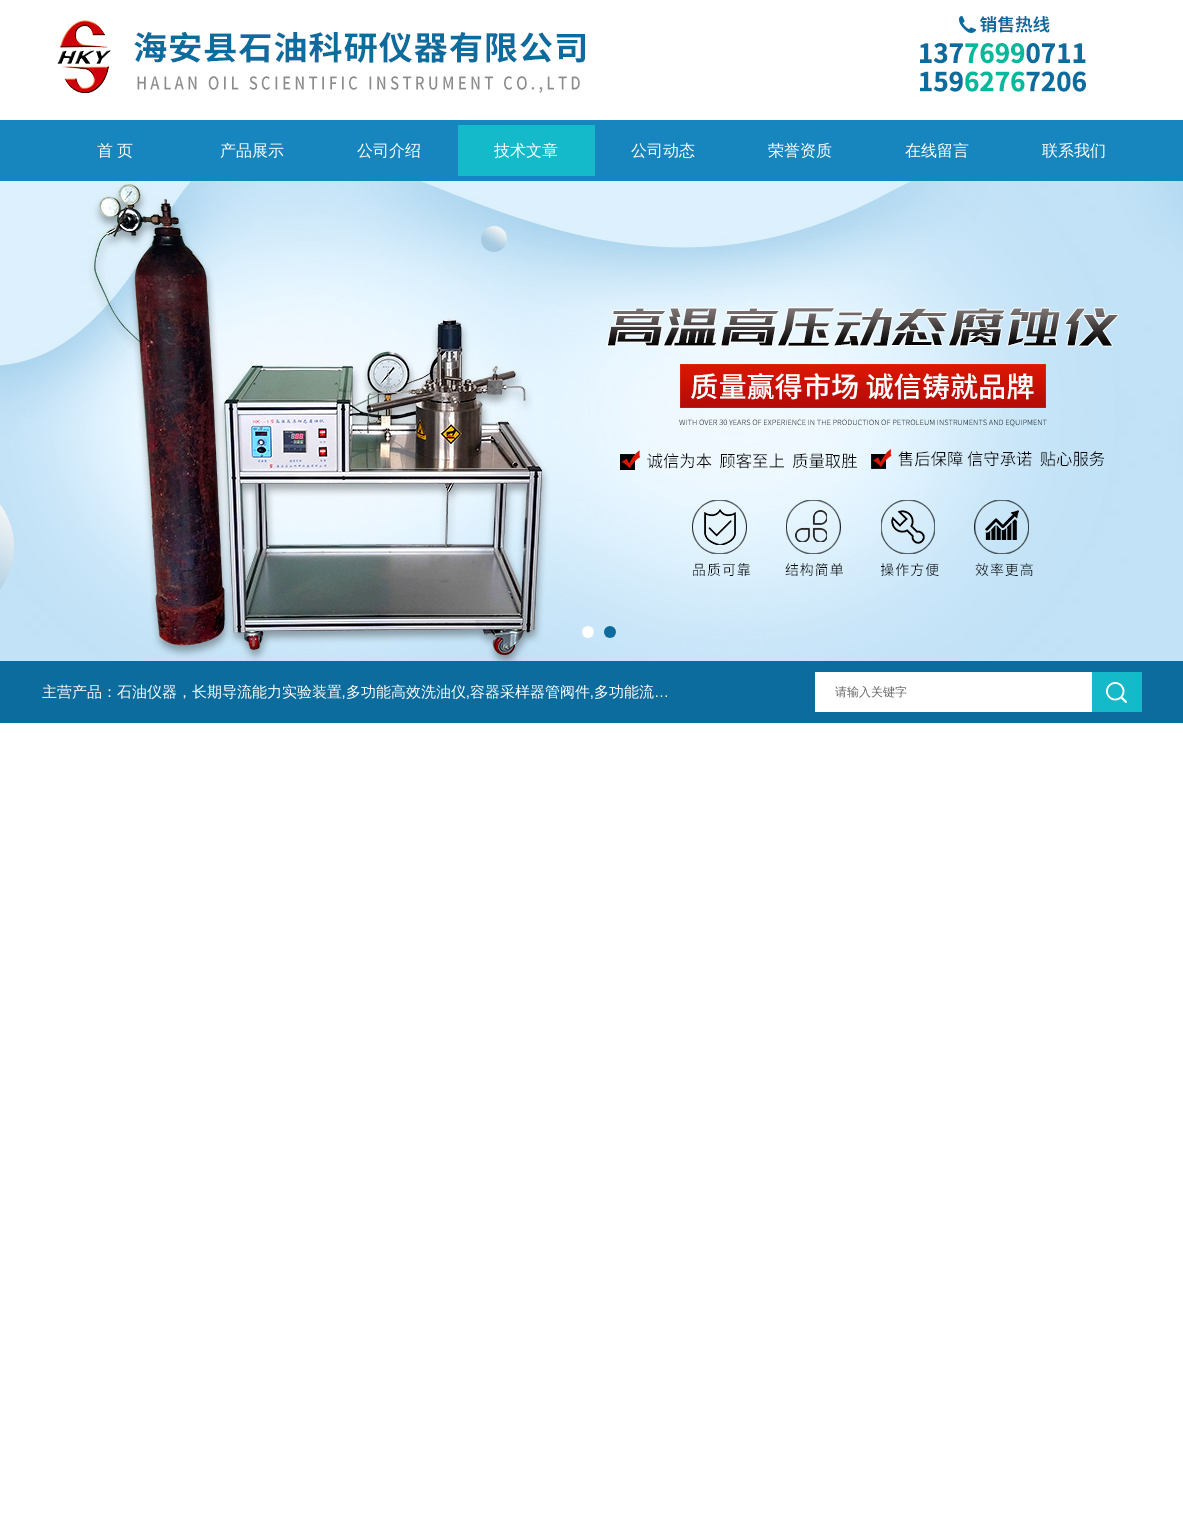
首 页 (115, 150)
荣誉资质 (800, 150)
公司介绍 (389, 150)
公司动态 (663, 150)
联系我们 (1074, 150)
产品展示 (252, 150)
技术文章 (526, 150)
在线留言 (937, 150)
